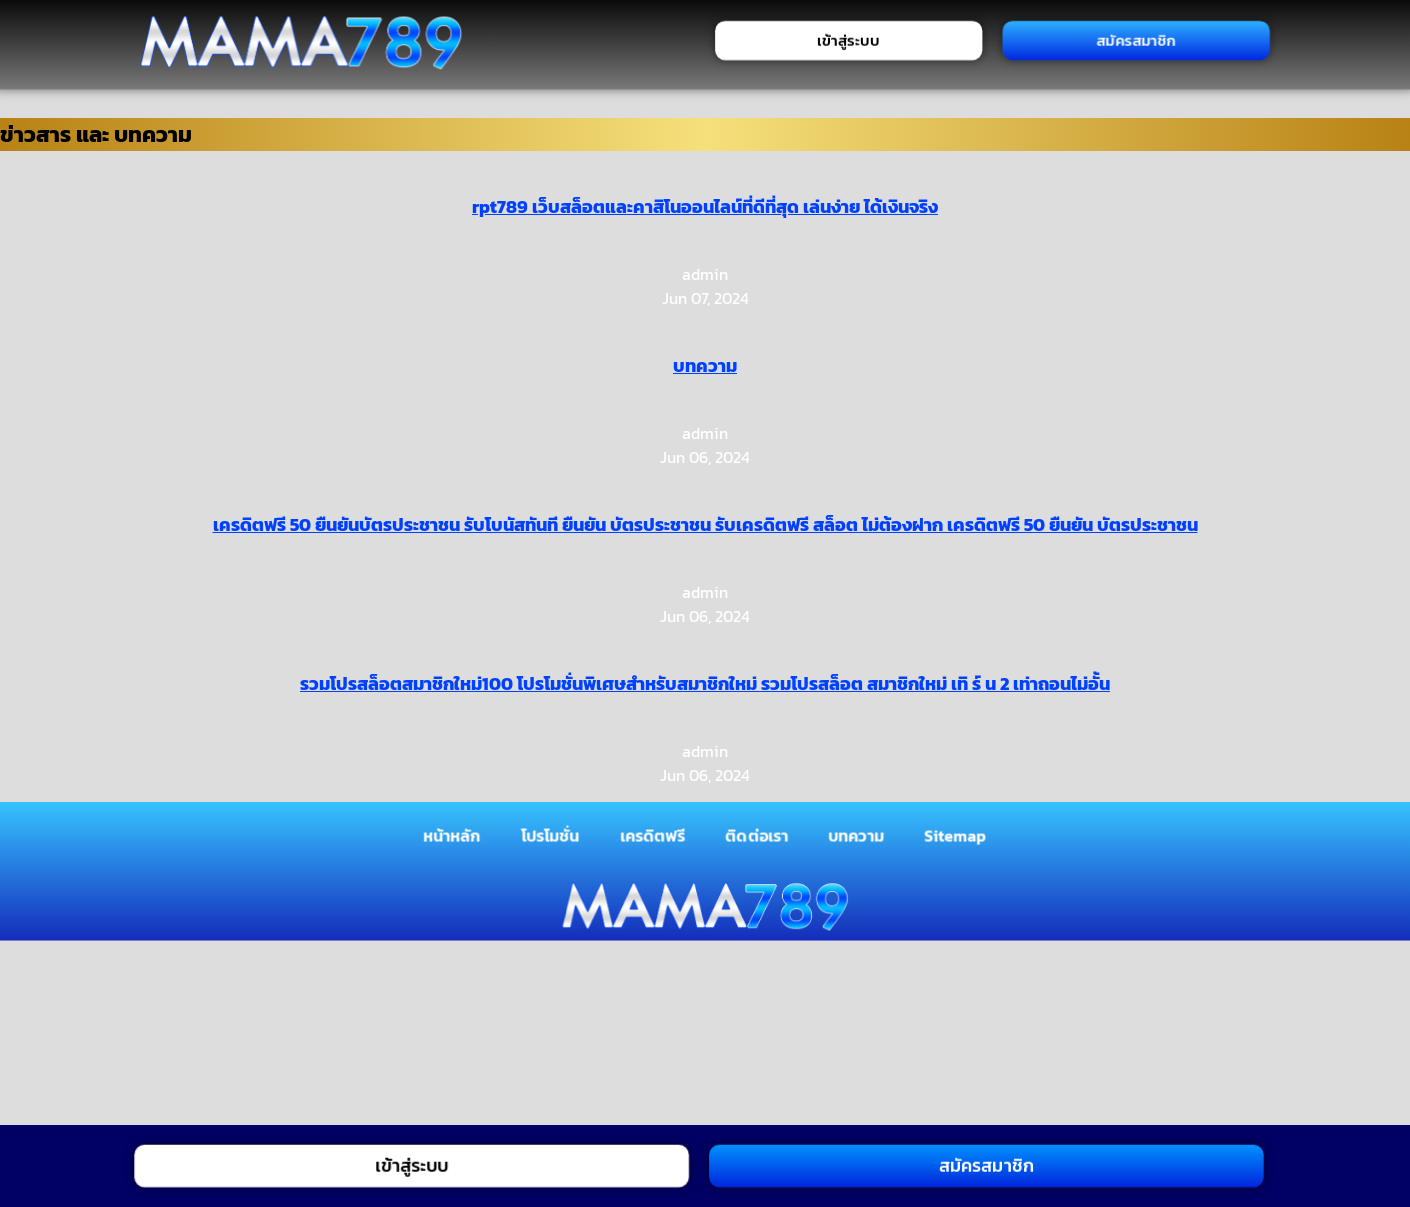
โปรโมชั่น (550, 835)
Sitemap (956, 835)
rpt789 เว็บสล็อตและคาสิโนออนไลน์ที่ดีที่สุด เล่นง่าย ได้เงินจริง (705, 206)
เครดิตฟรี (653, 835)
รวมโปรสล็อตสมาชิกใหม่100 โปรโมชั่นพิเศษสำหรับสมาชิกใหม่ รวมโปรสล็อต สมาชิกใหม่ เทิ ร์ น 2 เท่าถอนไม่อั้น (705, 683)
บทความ (705, 365)
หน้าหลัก (452, 835)
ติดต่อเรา (757, 835)
